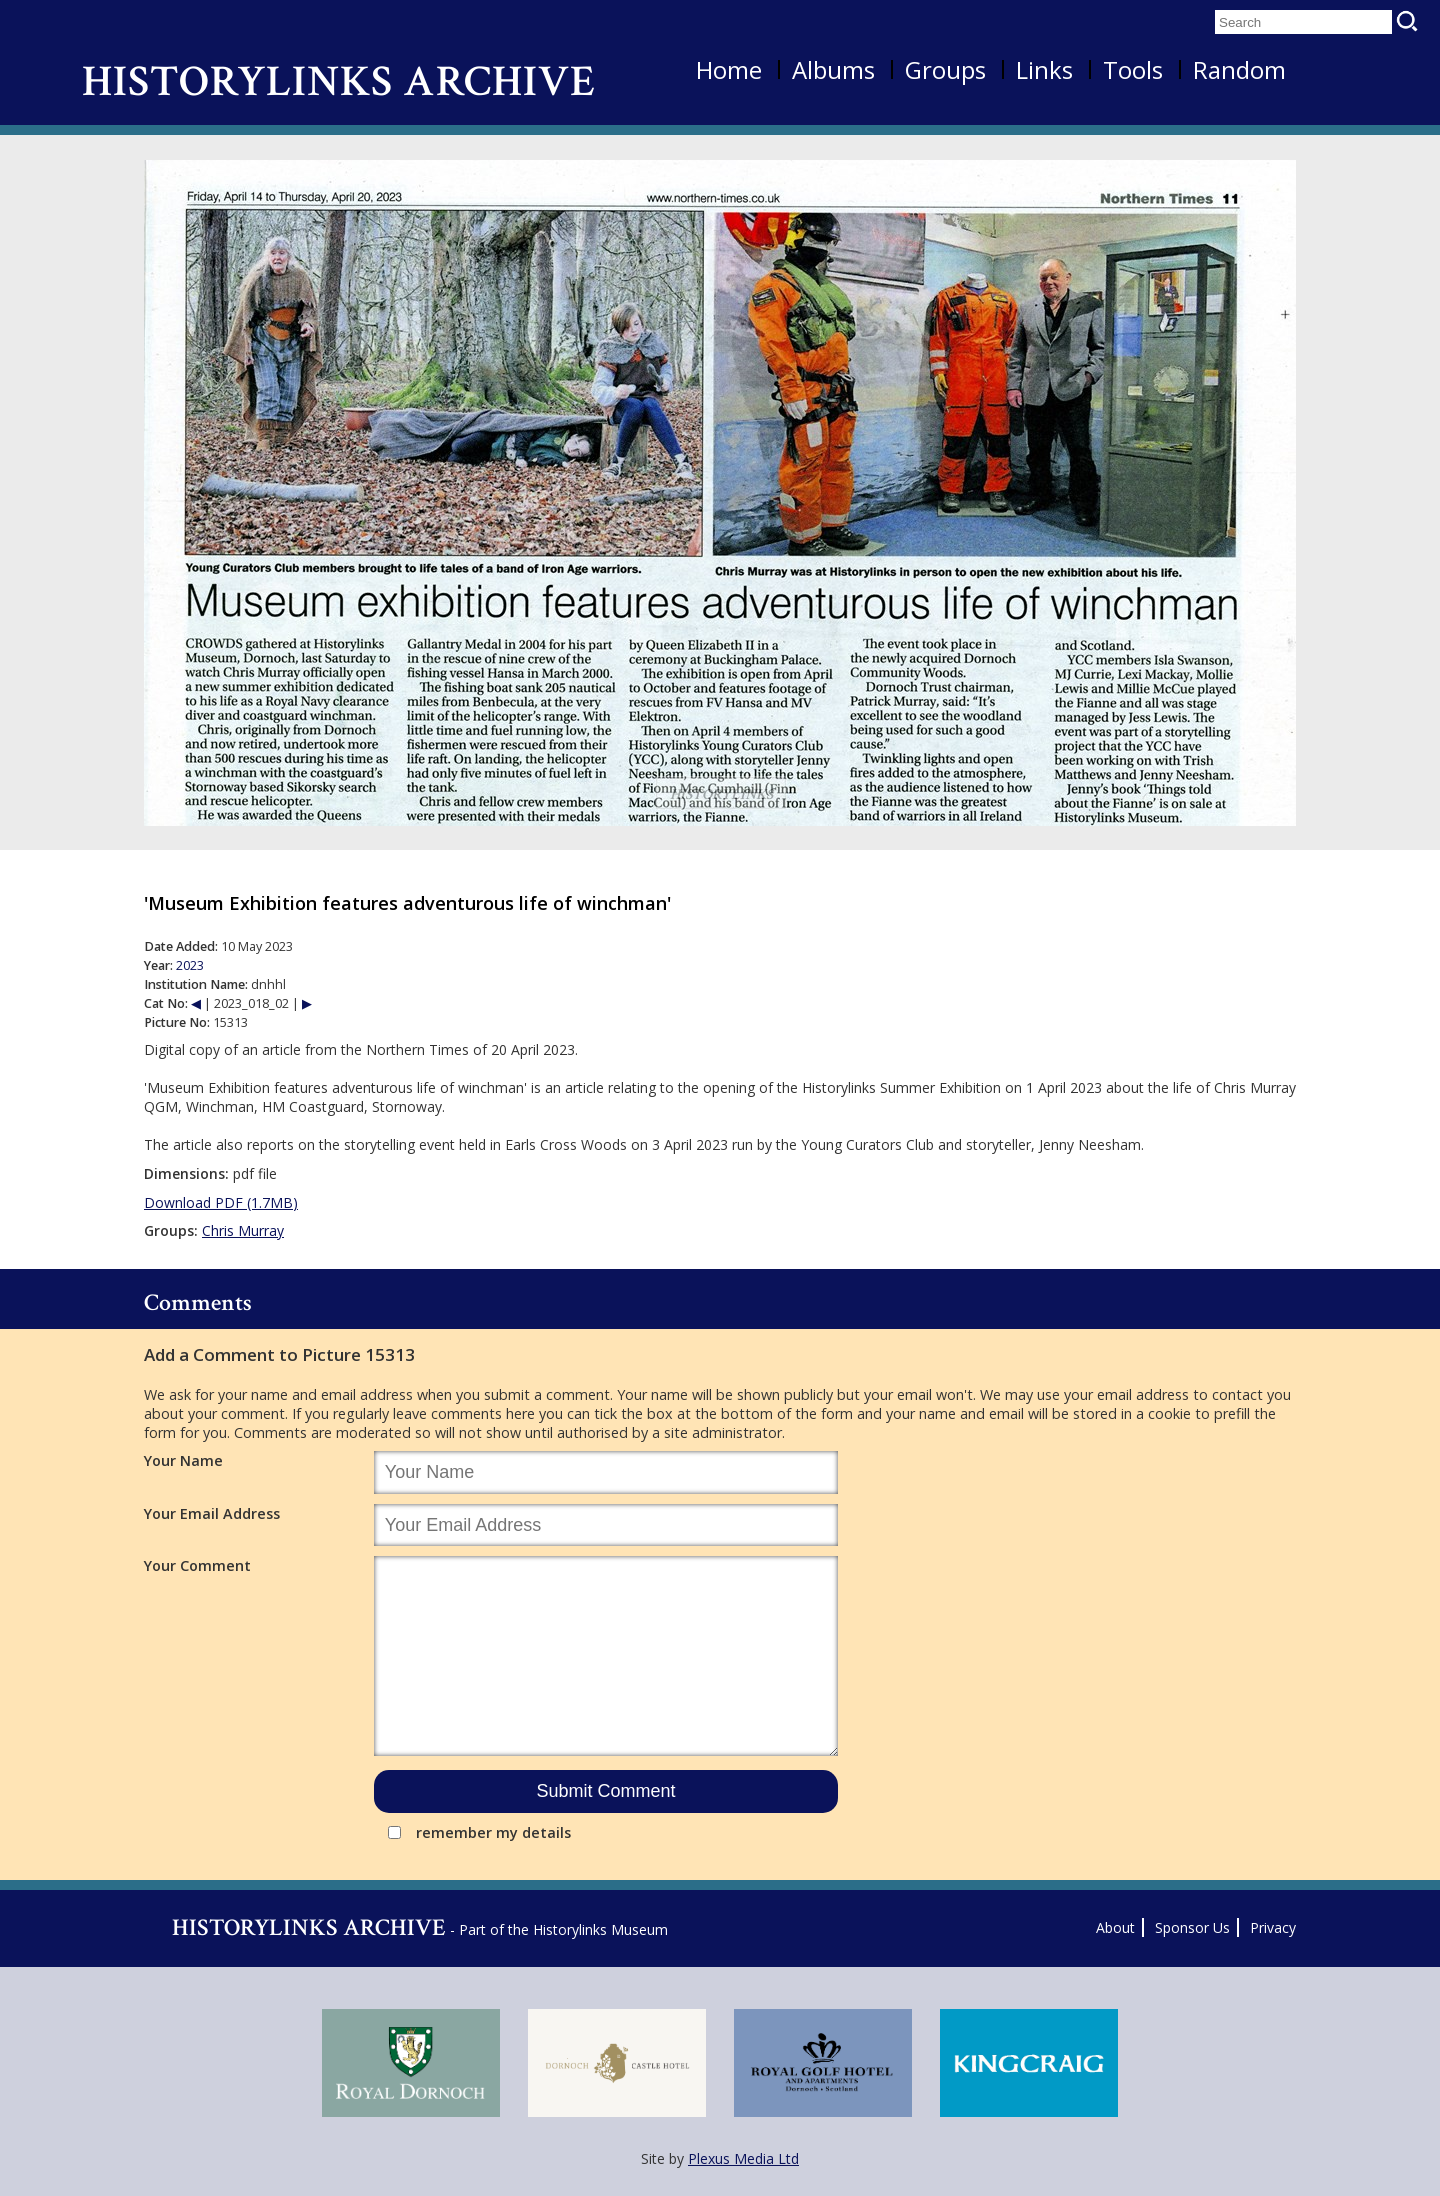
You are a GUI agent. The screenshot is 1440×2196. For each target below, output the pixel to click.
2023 (190, 965)
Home (729, 69)
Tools (1133, 69)
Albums (833, 69)
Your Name (183, 1460)
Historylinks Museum (600, 1929)
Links (1044, 69)
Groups (945, 69)
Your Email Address (212, 1513)
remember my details (493, 1832)
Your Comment (197, 1565)
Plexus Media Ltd (743, 2158)
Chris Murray (243, 1230)
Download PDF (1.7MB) (221, 1202)
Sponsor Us (1192, 1927)
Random (1239, 69)
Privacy (1273, 1927)
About (1115, 1927)
